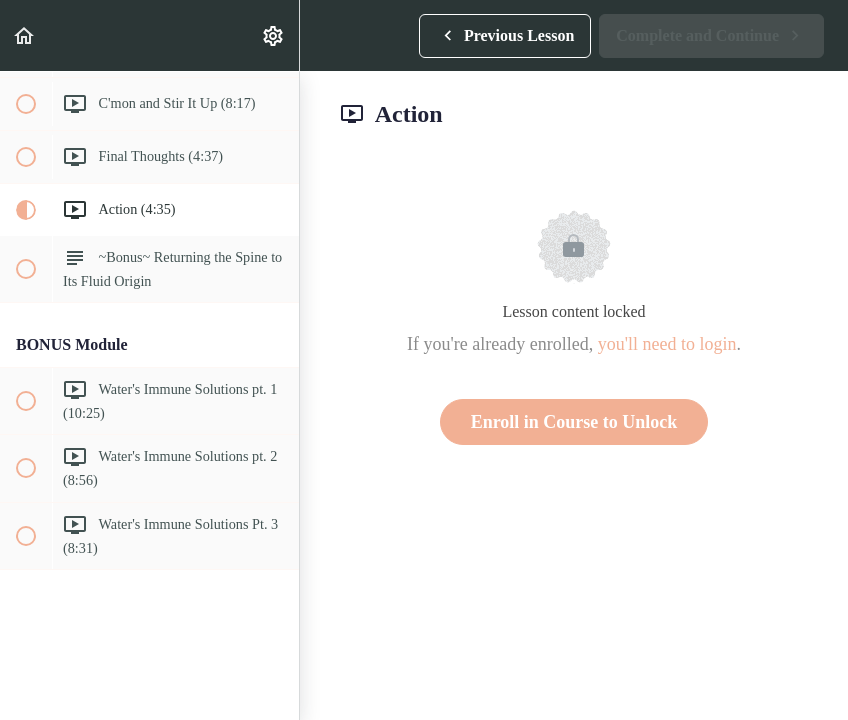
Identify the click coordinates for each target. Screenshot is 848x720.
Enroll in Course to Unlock (574, 422)
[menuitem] (274, 35)
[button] (25, 35)
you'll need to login (667, 344)
